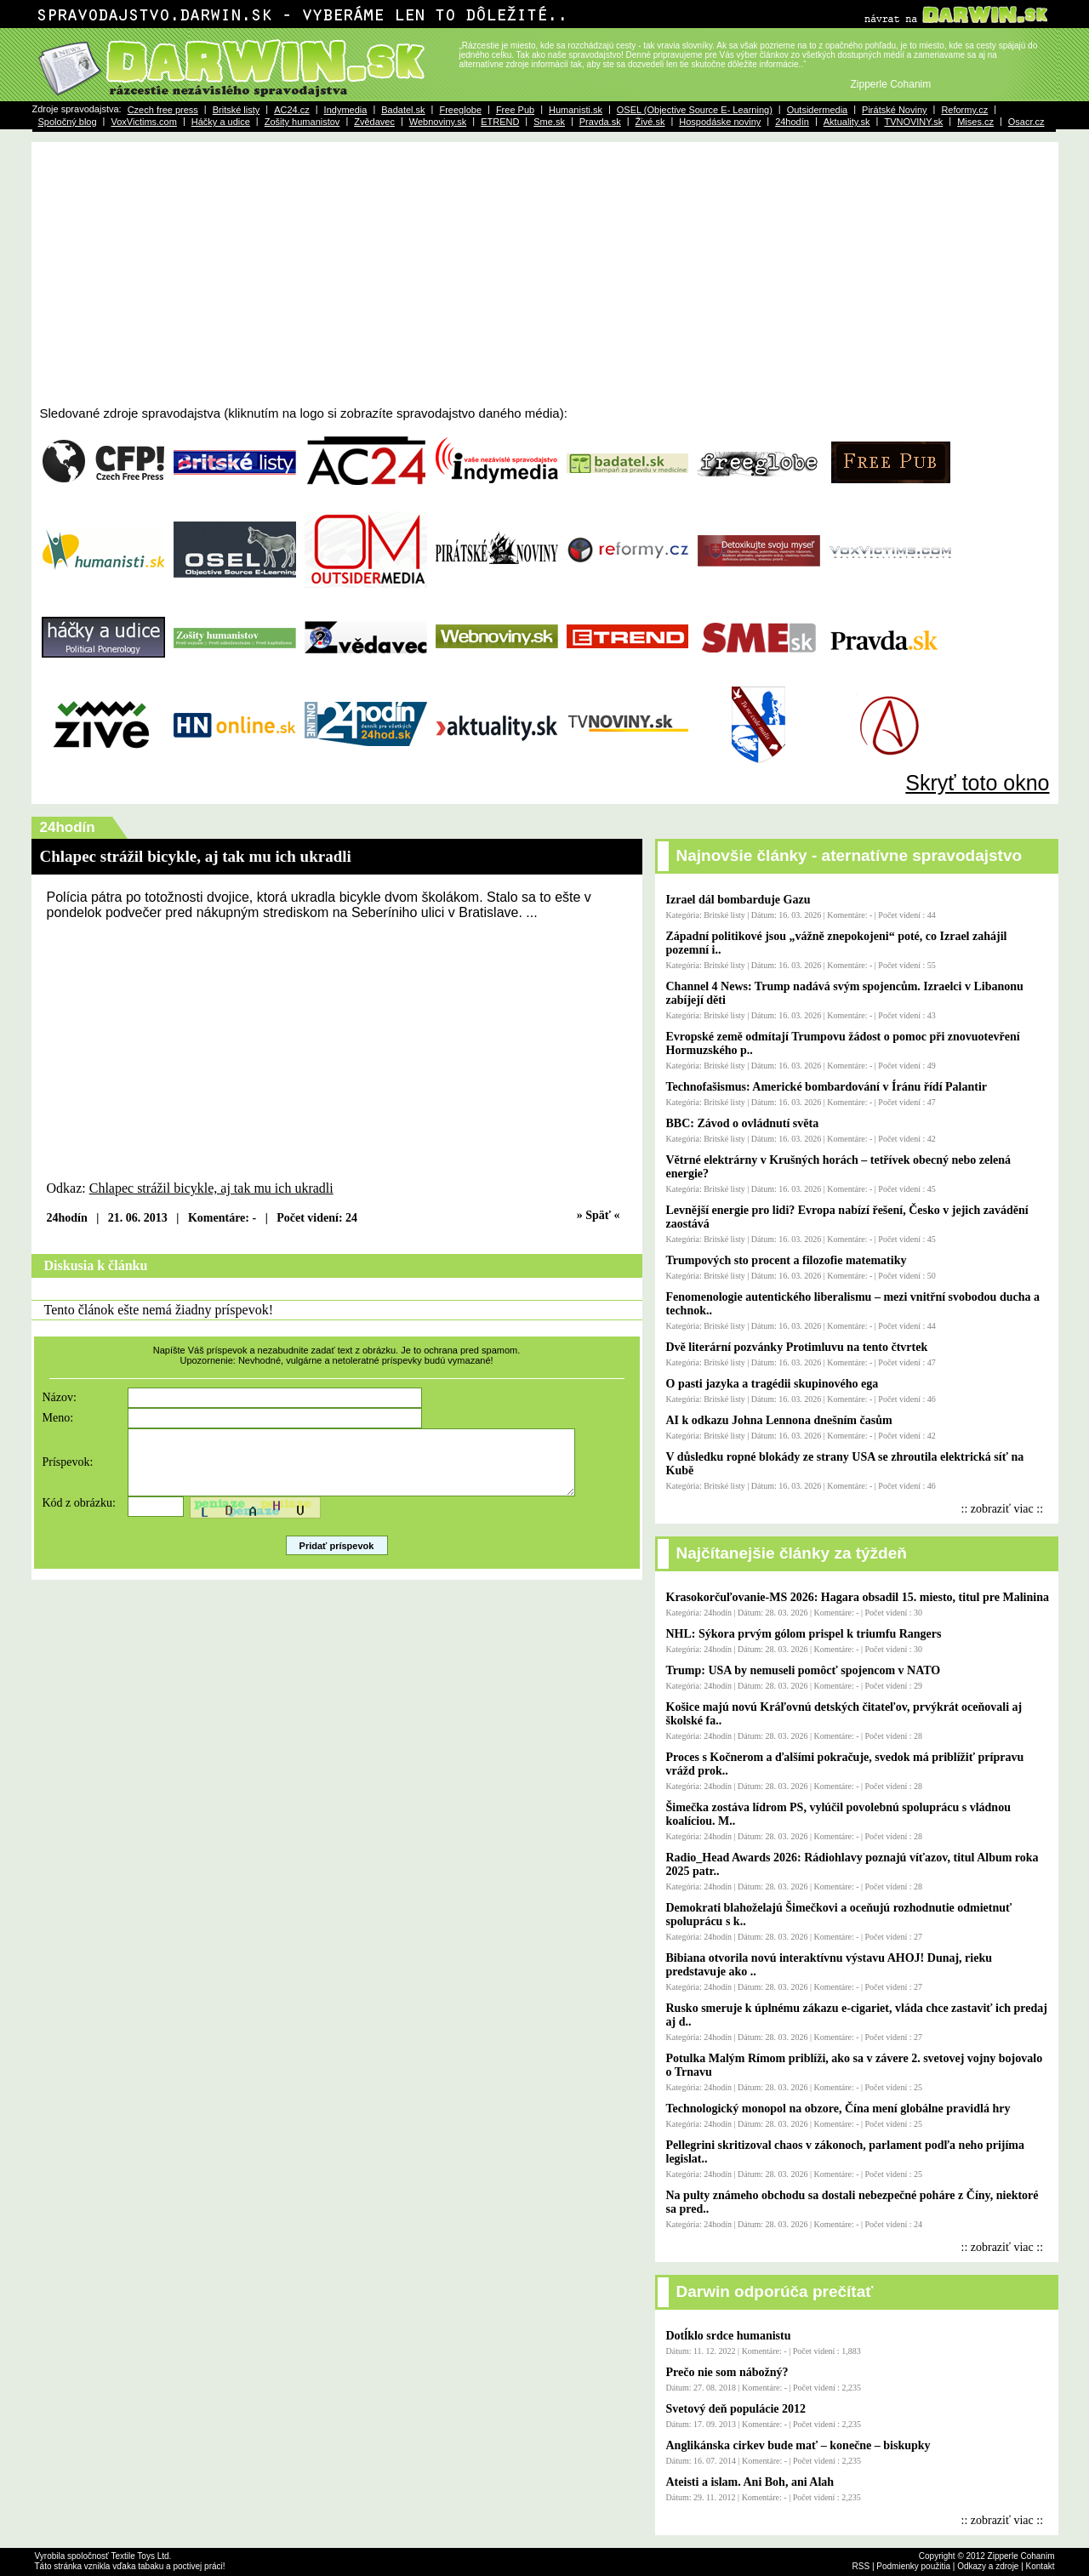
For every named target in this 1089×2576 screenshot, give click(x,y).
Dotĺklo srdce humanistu (728, 2335)
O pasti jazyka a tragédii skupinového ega (772, 1383)
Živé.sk (650, 122)
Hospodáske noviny (720, 122)
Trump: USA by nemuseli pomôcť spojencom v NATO (803, 1670)
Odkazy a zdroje (987, 2566)
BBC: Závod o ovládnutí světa (742, 1123)
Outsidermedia (817, 110)
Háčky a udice (220, 122)
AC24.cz (292, 110)
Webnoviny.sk (437, 122)
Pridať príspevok (336, 1558)
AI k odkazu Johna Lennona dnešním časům (779, 1420)
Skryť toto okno (977, 783)
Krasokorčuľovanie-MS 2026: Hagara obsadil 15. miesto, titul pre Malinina (857, 1597)
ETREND (500, 122)
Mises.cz (975, 122)
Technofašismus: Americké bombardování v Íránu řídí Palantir (827, 1086)
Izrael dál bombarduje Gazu (738, 899)
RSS (861, 2566)
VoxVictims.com (143, 122)
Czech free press (163, 110)
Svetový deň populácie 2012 (736, 2408)
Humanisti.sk (575, 110)
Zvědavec (374, 122)
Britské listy (236, 110)
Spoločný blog (67, 122)
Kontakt (1040, 2566)
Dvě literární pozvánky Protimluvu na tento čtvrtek (797, 1347)
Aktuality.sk (847, 122)
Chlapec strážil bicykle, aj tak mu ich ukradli (211, 1188)
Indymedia (346, 110)
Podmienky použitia (913, 2566)
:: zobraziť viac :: (1002, 1508)
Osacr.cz (1026, 122)
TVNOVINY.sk (913, 122)
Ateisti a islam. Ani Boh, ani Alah (750, 2482)
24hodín (792, 122)
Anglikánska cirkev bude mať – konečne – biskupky (798, 2445)
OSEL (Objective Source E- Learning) (695, 110)
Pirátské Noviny (894, 110)
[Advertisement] (545, 278)
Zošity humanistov (302, 122)
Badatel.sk (403, 110)
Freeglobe (460, 110)
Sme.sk (549, 122)
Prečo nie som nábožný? (727, 2372)
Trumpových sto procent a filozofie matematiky (786, 1260)
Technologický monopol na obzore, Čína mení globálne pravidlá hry (838, 2108)
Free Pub (515, 110)
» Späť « (598, 1215)
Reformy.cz (964, 110)
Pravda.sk (600, 122)
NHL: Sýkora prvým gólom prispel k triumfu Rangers (804, 1633)
